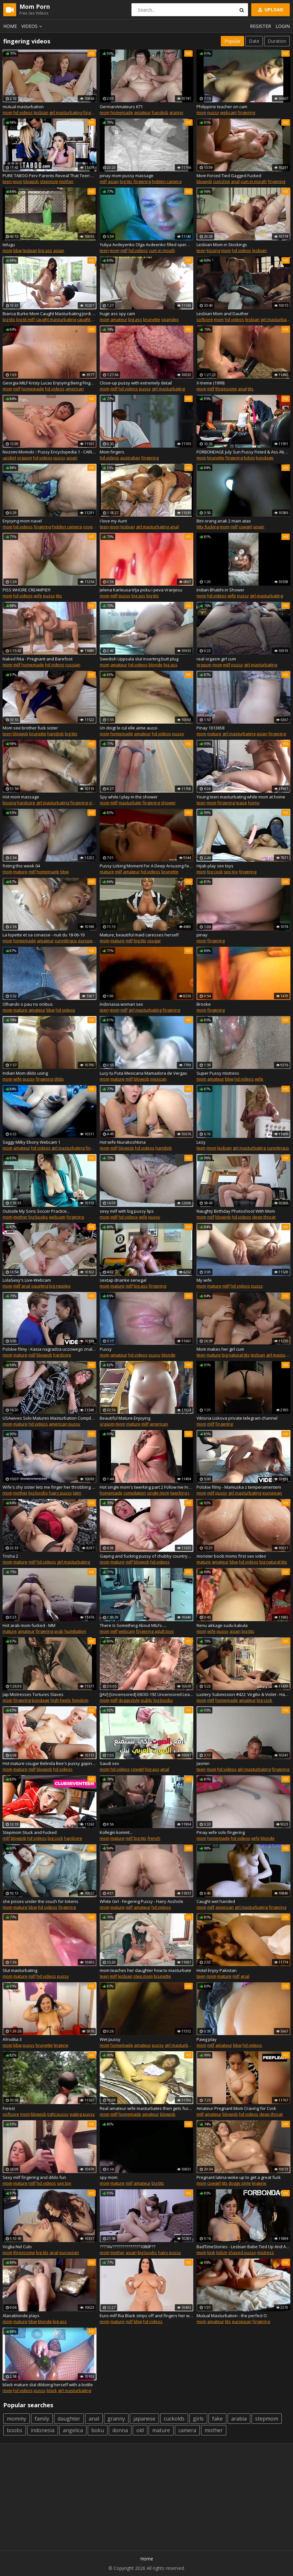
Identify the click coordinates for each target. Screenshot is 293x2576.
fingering (92, 112)
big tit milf (25, 319)
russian (72, 665)
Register (260, 26)
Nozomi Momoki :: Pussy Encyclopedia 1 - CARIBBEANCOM (49, 452)
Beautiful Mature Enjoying (125, 1418)
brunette (151, 319)
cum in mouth (254, 181)
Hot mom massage (21, 797)
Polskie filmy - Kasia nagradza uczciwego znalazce (49, 1349)
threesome (226, 389)
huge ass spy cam (117, 313)
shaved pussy (242, 2252)
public (146, 1700)
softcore (205, 319)
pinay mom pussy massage (126, 175)
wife (38, 596)
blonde (156, 665)
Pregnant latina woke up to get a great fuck (239, 2177)
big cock (215, 872)
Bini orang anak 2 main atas (224, 521)
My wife (204, 1280)
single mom (158, 1493)
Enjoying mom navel (22, 521)
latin (77, 1493)
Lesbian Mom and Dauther (223, 313)
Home (10, 26)
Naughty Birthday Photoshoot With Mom (236, 1211)
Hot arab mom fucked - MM (29, 1625)
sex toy (231, 872)
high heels (61, 1700)
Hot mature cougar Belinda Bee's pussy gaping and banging (49, 1763)
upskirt (9, 458)
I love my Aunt (113, 521)
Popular (232, 41)
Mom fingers (112, 452)
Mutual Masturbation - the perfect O (232, 2315)
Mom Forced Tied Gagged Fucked (229, 175)
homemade (121, 112)
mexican (158, 1079)
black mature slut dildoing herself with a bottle (48, 2384)
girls (198, 2418)
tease (241, 803)
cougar (154, 941)
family (42, 2418)
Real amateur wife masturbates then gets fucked (147, 2108)
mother (66, 181)
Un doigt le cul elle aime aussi (128, 728)
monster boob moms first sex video (231, 1556)
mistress (265, 2252)
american (74, 389)
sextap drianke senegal (123, 1280)
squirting (39, 1286)
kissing (213, 250)
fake (217, 2418)
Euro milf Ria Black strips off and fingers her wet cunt (147, 2315)
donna (120, 2430)
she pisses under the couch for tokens (40, 1901)
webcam (228, 112)
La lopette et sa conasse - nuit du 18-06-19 (44, 935)
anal (235, 181)
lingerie (61, 2045)
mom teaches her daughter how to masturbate (145, 1970)
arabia (239, 2418)
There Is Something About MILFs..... (133, 1625)
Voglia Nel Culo (17, 2247)
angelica (73, 2430)
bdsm (249, 458)
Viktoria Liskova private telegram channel (237, 1418)
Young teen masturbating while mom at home (241, 797)
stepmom (49, 181)
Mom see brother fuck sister (30, 728)
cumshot (221, 181)
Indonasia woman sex (121, 1004)
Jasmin (203, 1763)
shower (168, 803)
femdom (80, 1700)
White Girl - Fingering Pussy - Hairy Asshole (141, 1901)
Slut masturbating (20, 1970)
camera (187, 2430)
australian (130, 458)
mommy (16, 2418)
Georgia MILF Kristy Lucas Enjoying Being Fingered (49, 383)
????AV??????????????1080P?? (127, 2247)
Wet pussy (110, 2039)
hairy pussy (60, 1493)
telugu (9, 244)
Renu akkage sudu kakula (222, 1625)
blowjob (31, 181)
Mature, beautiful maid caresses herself (139, 935)
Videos (32, 26)
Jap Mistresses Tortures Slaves (33, 1694)
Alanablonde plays (21, 2315)
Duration (277, 41)
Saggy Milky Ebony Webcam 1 (31, 1142)
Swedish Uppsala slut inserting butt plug (139, 659)
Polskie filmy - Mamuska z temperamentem (239, 1487)
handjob (160, 112)
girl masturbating (65, 112)
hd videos (23, 112)
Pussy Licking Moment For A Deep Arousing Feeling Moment (147, 866)
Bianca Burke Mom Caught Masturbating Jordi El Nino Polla (49, 313)
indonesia (42, 2430)
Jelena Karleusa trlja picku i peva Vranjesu (141, 590)
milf (103, 181)
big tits (126, 181)
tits (251, 389)
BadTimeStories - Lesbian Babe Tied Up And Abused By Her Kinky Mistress (243, 2247)
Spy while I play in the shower (129, 797)
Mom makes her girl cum (220, 1349)
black (52, 2390)
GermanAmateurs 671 (121, 106)
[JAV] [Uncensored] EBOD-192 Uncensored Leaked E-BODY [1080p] (147, 1694)
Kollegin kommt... (116, 1832)
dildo (59, 1079)
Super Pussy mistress (218, 1073)
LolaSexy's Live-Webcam (27, 1280)
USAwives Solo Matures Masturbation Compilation (49, 1418)
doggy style (240, 2183)
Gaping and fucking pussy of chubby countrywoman (147, 1556)
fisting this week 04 (21, 866)
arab (58, 1631)
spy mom (109, 2177)
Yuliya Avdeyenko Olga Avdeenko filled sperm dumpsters (147, 244)
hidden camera (167, 181)
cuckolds (174, 2418)
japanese (144, 2418)
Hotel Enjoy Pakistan (217, 1970)
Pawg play (207, 2039)
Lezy (201, 1142)
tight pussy (58, 2114)
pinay (202, 935)
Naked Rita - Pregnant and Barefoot (38, 659)
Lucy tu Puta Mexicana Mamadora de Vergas (143, 1073)
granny (176, 112)
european (88, 941)
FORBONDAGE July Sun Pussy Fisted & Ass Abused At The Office (243, 452)
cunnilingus (66, 941)
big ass (45, 250)
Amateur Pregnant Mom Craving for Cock (236, 2108)
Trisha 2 (10, 1556)
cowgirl (245, 527)
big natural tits (236, 1355)
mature (214, 734)
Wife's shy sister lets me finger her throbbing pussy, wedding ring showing (49, 1487)
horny (254, 803)
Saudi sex (109, 1763)
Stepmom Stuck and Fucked (30, 1832)
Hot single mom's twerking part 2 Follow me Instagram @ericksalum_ (147, 1487)
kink (211, 2252)
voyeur (90, 527)
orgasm (24, 458)
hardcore (26, 803)
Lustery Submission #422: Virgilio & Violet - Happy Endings (243, 1694)
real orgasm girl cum (216, 659)
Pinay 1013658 (210, 728)
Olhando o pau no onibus (28, 1004)
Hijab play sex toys (215, 866)
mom (7, 112)
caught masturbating (56, 319)
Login (283, 26)
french (153, 1838)
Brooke (204, 1004)
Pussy (106, 1349)
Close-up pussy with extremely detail (136, 383)
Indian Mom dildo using (25, 1073)
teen (7, 181)
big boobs (38, 1217)
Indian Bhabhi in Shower (220, 590)
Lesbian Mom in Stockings (222, 244)
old (140, 2430)
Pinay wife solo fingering (221, 1832)
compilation (134, 1493)
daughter (69, 2418)
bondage (265, 458)
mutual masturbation (23, 106)
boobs (14, 2430)
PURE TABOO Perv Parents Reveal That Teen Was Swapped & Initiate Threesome (49, 175)
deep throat (264, 1217)
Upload (270, 9)
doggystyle (129, 1700)
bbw (17, 250)
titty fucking (208, 527)
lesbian (41, 112)
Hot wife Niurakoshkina (123, 1142)
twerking (178, 1493)
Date (254, 41)
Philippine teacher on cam (222, 106)
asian (113, 181)
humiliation (75, 1631)
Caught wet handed (216, 1901)
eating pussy (82, 2114)
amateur (142, 112)
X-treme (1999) (210, 383)
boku (97, 2430)
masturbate (129, 803)
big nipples (60, 1286)
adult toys (164, 1631)
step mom (143, 1976)
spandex (170, 319)
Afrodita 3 (12, 2039)
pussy (213, 112)
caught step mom (94, 319)
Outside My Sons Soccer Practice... (36, 1211)
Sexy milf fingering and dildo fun (34, 2177)
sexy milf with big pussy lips (127, 1211)
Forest (9, 2108)
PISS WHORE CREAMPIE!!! (27, 590)
